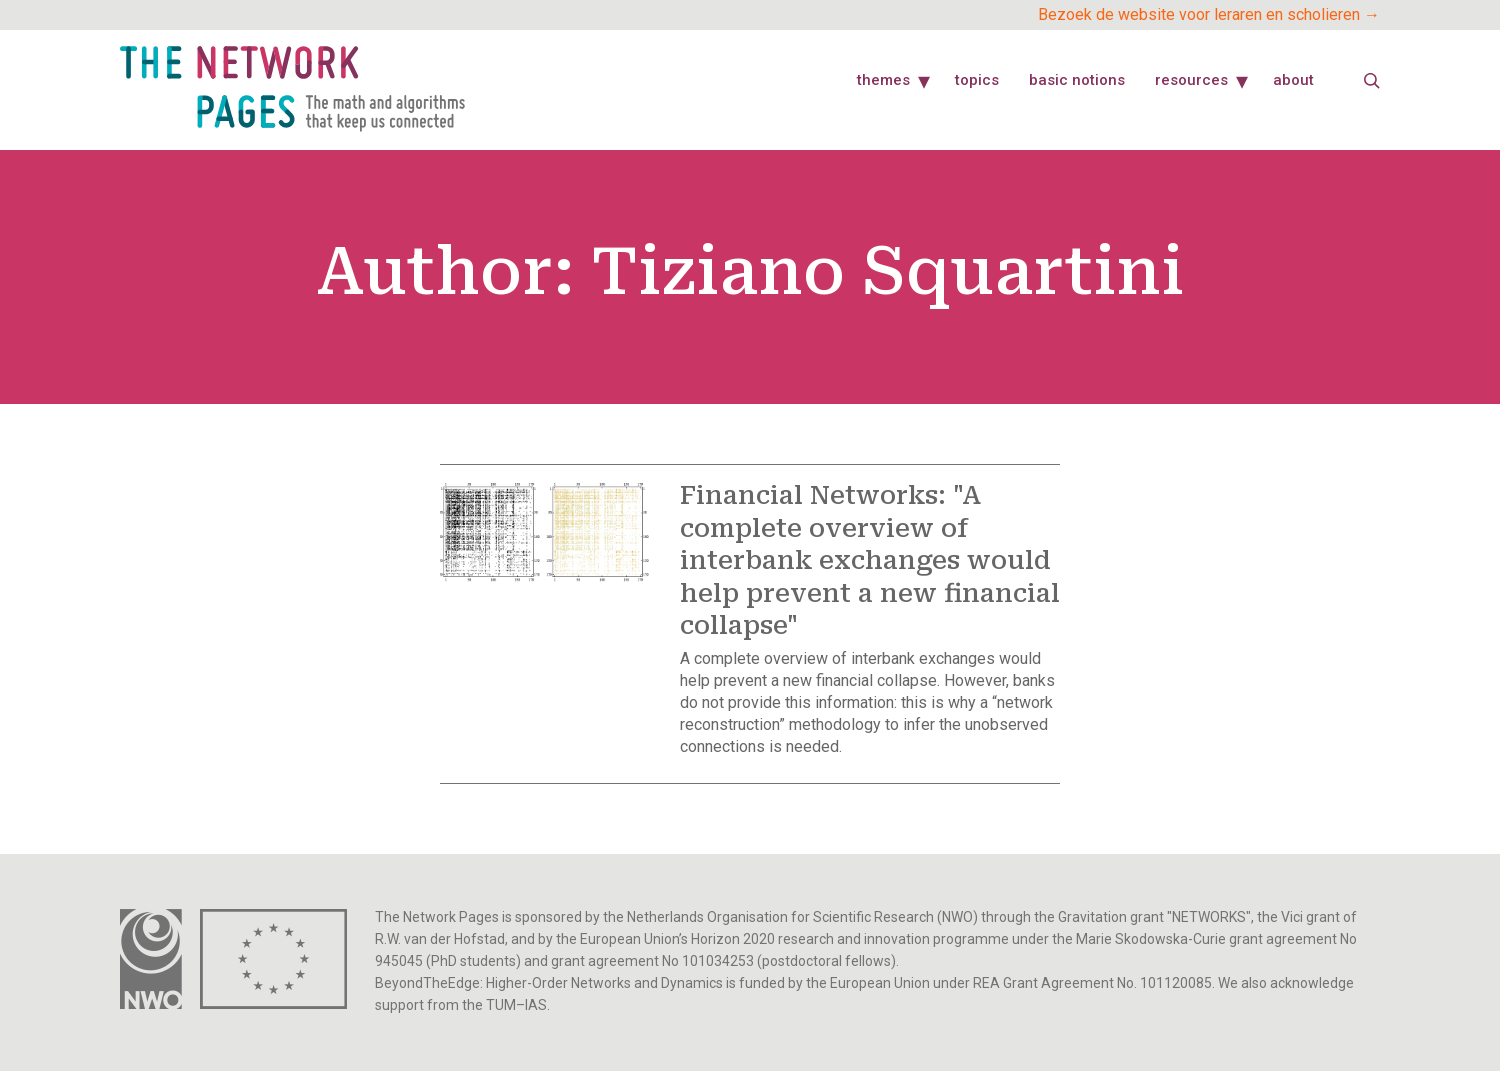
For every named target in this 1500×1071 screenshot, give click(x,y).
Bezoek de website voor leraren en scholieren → (1209, 14)
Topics (977, 80)
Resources (1191, 80)
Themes (883, 80)
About (1293, 80)
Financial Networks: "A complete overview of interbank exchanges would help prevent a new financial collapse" (870, 560)
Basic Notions (1077, 80)
